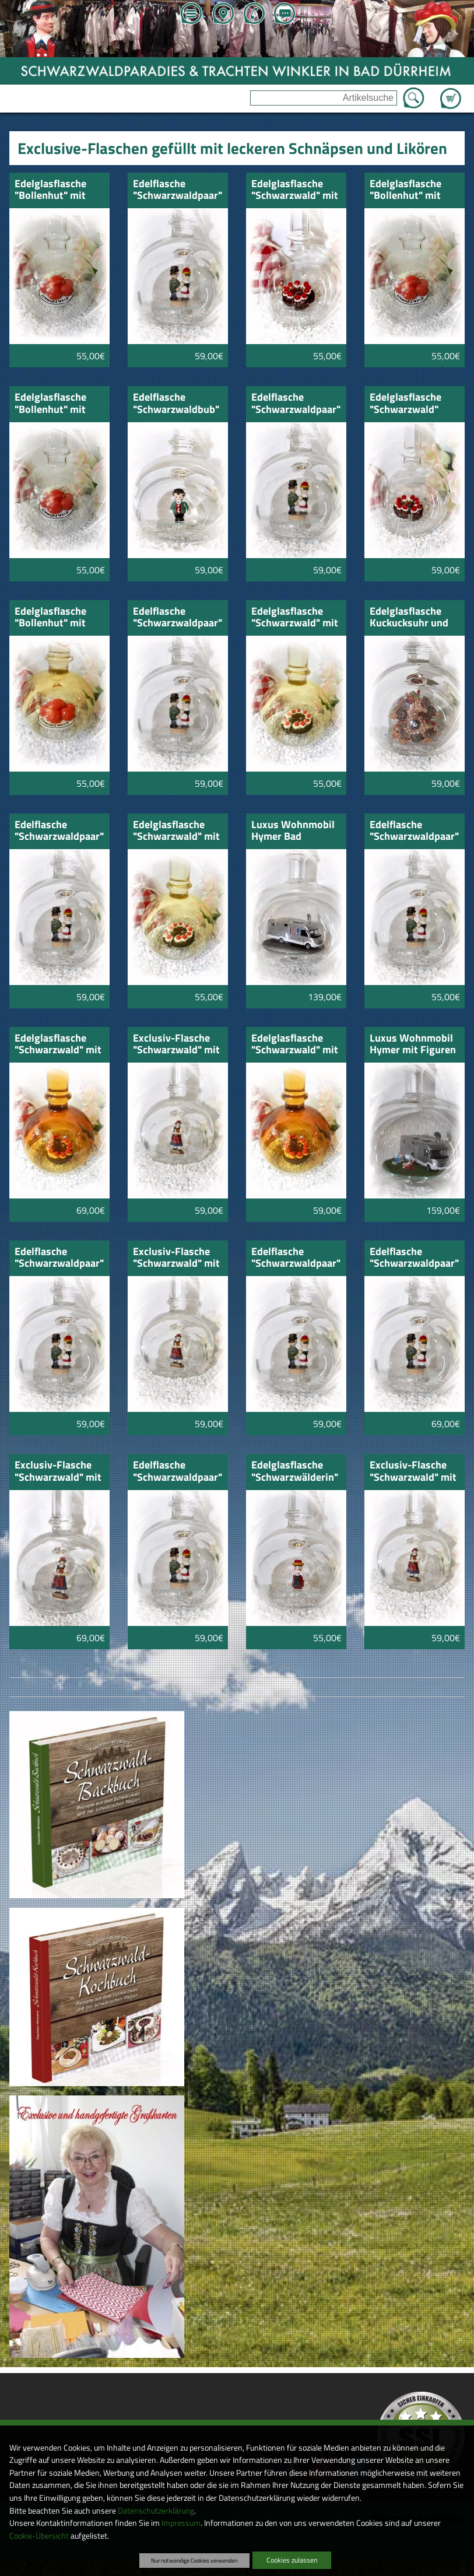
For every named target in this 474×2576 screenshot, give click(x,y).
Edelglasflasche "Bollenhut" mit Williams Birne (50, 403)
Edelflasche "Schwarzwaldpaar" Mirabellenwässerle (59, 831)
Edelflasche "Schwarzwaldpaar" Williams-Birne (295, 1258)
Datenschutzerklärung (156, 2510)
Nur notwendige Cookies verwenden (194, 2560)
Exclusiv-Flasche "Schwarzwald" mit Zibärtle (58, 1471)
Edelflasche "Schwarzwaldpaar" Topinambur (59, 1258)
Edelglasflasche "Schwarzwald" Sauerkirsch (405, 403)
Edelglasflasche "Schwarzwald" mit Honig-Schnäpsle (294, 617)
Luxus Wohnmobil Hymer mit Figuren (413, 1044)
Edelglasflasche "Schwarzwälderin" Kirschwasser (294, 1471)
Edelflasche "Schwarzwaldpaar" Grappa (177, 190)
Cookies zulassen (291, 2560)
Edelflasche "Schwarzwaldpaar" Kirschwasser (177, 617)
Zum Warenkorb (451, 92)
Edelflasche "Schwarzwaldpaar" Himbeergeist (295, 403)
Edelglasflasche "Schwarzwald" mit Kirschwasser (294, 190)
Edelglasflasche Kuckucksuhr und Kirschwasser (409, 617)
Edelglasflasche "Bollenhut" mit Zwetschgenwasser (414, 190)
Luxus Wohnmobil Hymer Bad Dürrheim (293, 831)
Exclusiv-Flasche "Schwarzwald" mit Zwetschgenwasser (414, 1471)
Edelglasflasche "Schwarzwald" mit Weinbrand (294, 1044)
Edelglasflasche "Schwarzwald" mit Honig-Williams (176, 831)
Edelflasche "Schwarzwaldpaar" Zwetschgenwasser (177, 1471)
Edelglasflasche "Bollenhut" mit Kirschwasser (50, 190)
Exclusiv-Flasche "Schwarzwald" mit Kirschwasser (176, 1044)
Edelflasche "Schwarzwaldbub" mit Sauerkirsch (176, 403)
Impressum (181, 2523)
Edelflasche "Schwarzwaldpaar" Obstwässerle (414, 831)
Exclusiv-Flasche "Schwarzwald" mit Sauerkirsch (176, 1258)
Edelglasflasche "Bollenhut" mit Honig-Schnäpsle (54, 617)
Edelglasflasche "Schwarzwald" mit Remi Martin (58, 1044)
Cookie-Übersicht (39, 2535)
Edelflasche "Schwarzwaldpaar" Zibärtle (414, 1258)
